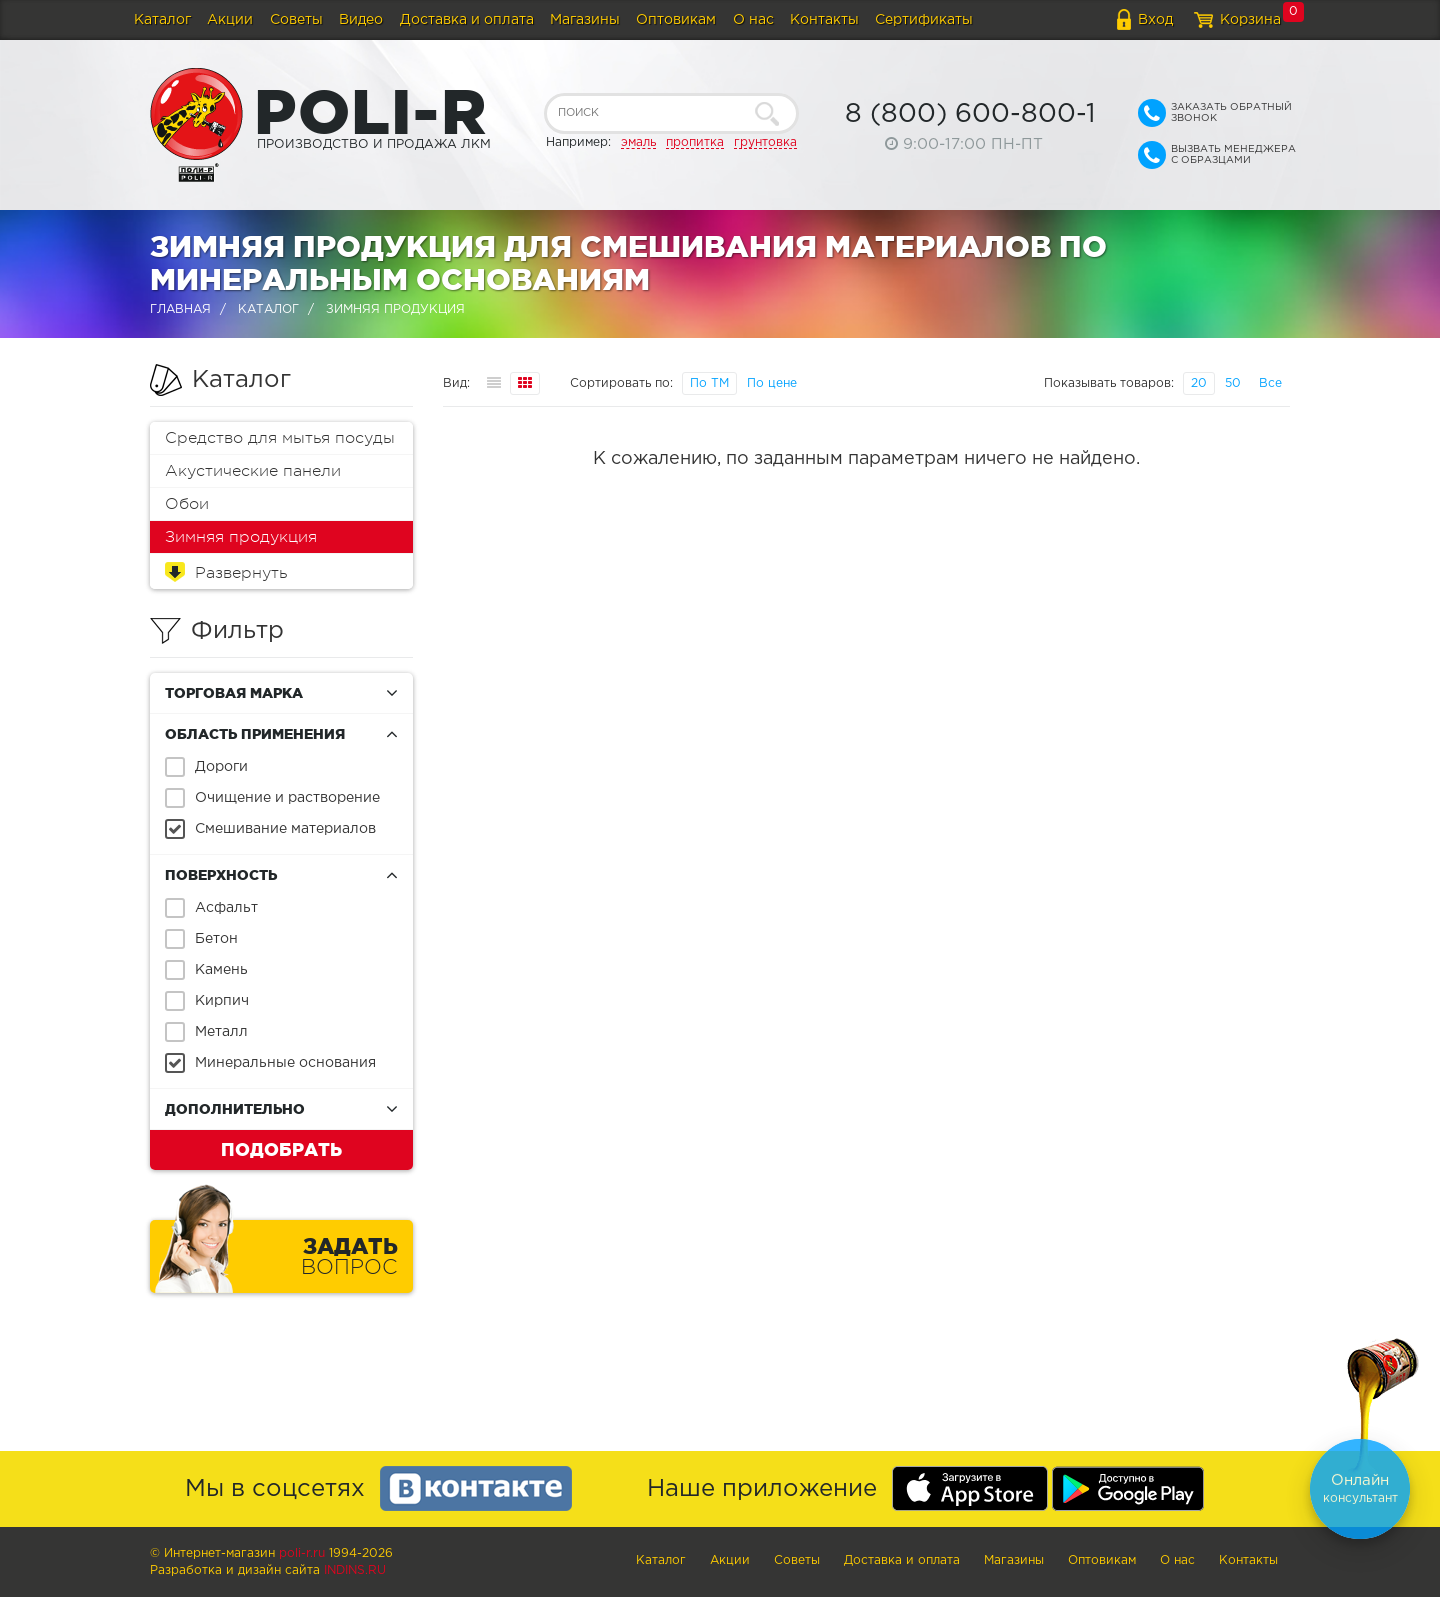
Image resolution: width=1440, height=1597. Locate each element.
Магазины (585, 20)
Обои (187, 504)
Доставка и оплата (467, 20)
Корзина (1250, 20)
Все (1270, 383)
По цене (772, 383)
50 (1233, 383)
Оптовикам (676, 20)
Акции (230, 20)
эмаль (638, 142)
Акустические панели (253, 471)
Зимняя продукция (241, 537)
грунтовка (765, 142)
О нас (753, 20)
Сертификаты (924, 20)
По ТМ (709, 383)
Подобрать (281, 1149)
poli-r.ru (302, 1553)
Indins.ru (355, 1570)
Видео (361, 20)
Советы (296, 20)
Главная (180, 309)
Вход (1155, 20)
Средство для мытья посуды (280, 438)
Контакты (824, 20)
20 (1199, 383)
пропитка (695, 142)
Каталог (162, 20)
